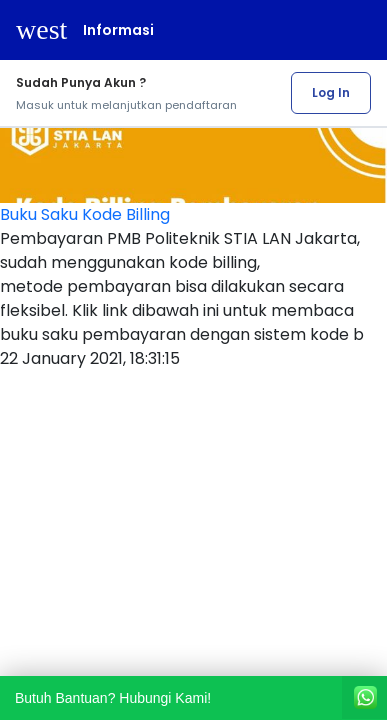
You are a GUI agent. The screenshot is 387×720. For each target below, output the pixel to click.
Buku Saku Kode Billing (85, 214)
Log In (331, 92)
